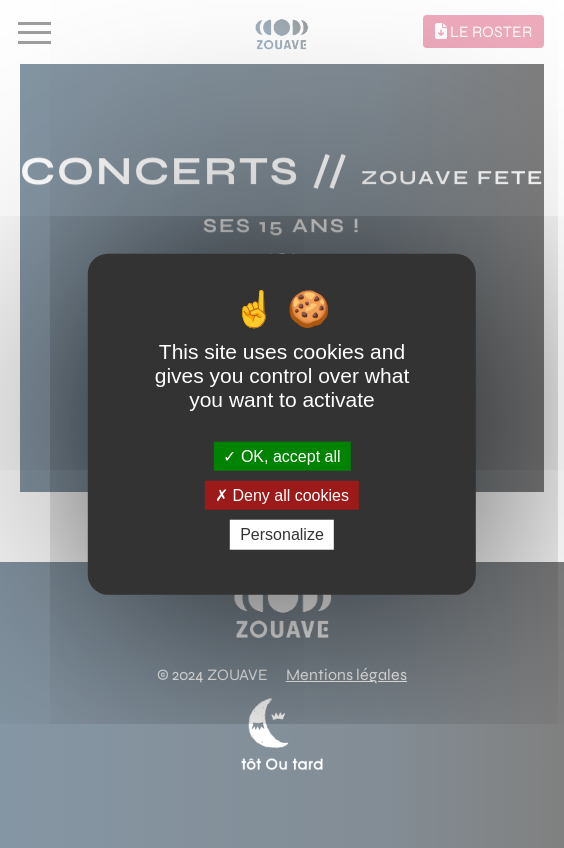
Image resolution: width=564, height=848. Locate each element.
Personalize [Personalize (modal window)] (282, 534)
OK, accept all (281, 456)
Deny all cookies (282, 495)
